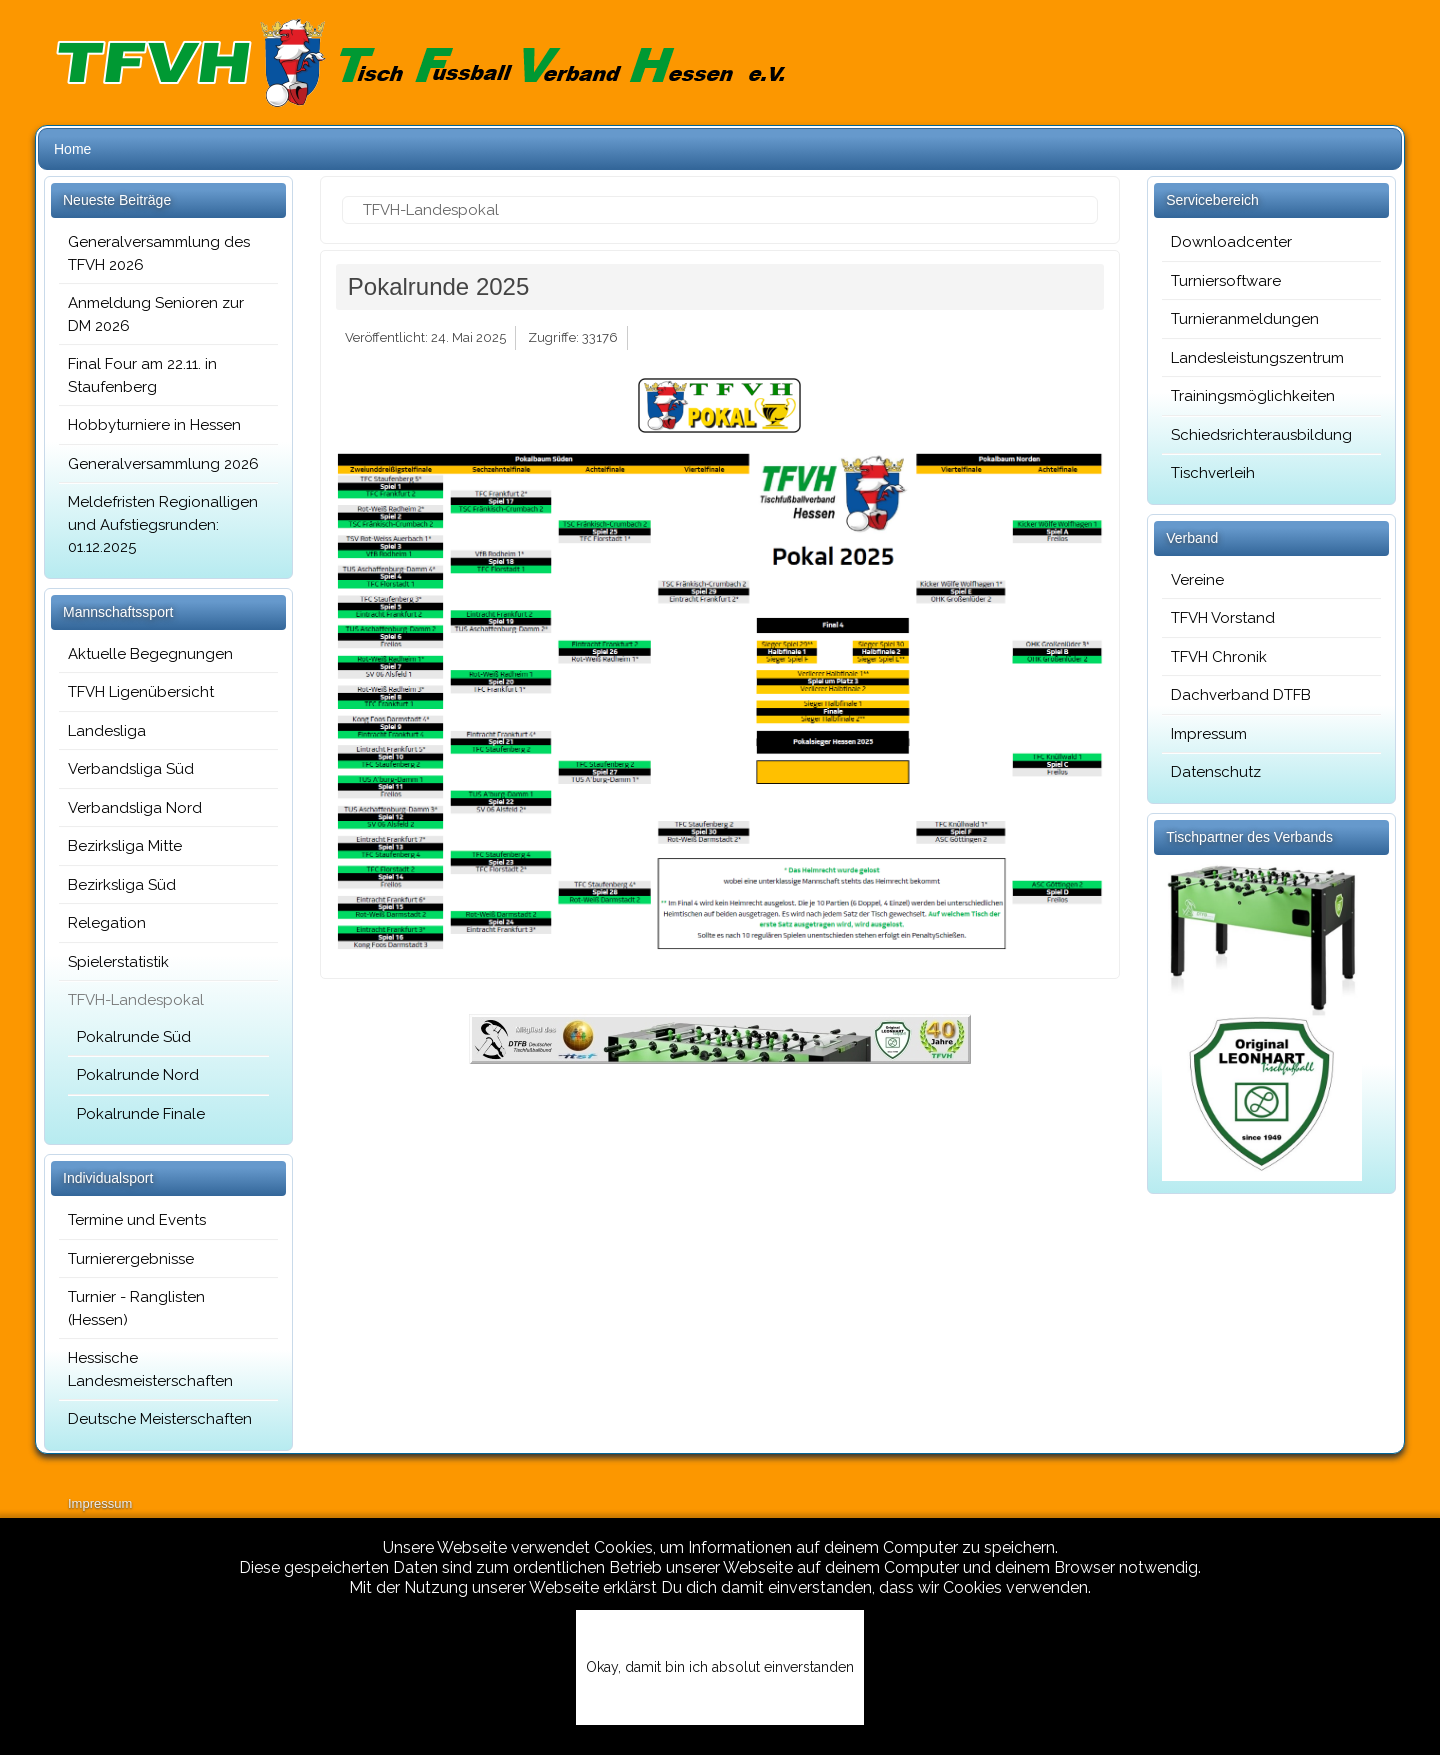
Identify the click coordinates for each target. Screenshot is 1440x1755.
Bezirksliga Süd (122, 885)
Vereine (1197, 580)
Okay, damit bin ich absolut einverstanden (720, 1667)
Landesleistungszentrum (1257, 358)
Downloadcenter (1231, 242)
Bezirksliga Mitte (125, 846)
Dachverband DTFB (1241, 695)
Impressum (1209, 734)
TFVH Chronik (1219, 657)
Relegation (107, 923)
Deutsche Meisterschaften (160, 1419)
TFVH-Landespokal (136, 1000)
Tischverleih (1213, 473)
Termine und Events (137, 1220)
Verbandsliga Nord (135, 808)
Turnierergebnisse (131, 1259)
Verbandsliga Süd (131, 769)
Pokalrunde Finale (141, 1114)
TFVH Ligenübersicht (141, 692)
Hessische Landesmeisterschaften (150, 1369)
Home (72, 149)
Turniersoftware (1226, 281)
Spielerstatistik (118, 962)
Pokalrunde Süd (134, 1037)
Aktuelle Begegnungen (150, 654)
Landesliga (107, 731)
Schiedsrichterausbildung (1261, 435)
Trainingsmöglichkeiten (1253, 396)
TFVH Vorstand (1223, 618)
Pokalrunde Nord (138, 1075)
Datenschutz (1216, 772)
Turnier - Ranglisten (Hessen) (136, 1308)
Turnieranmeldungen (1245, 319)
